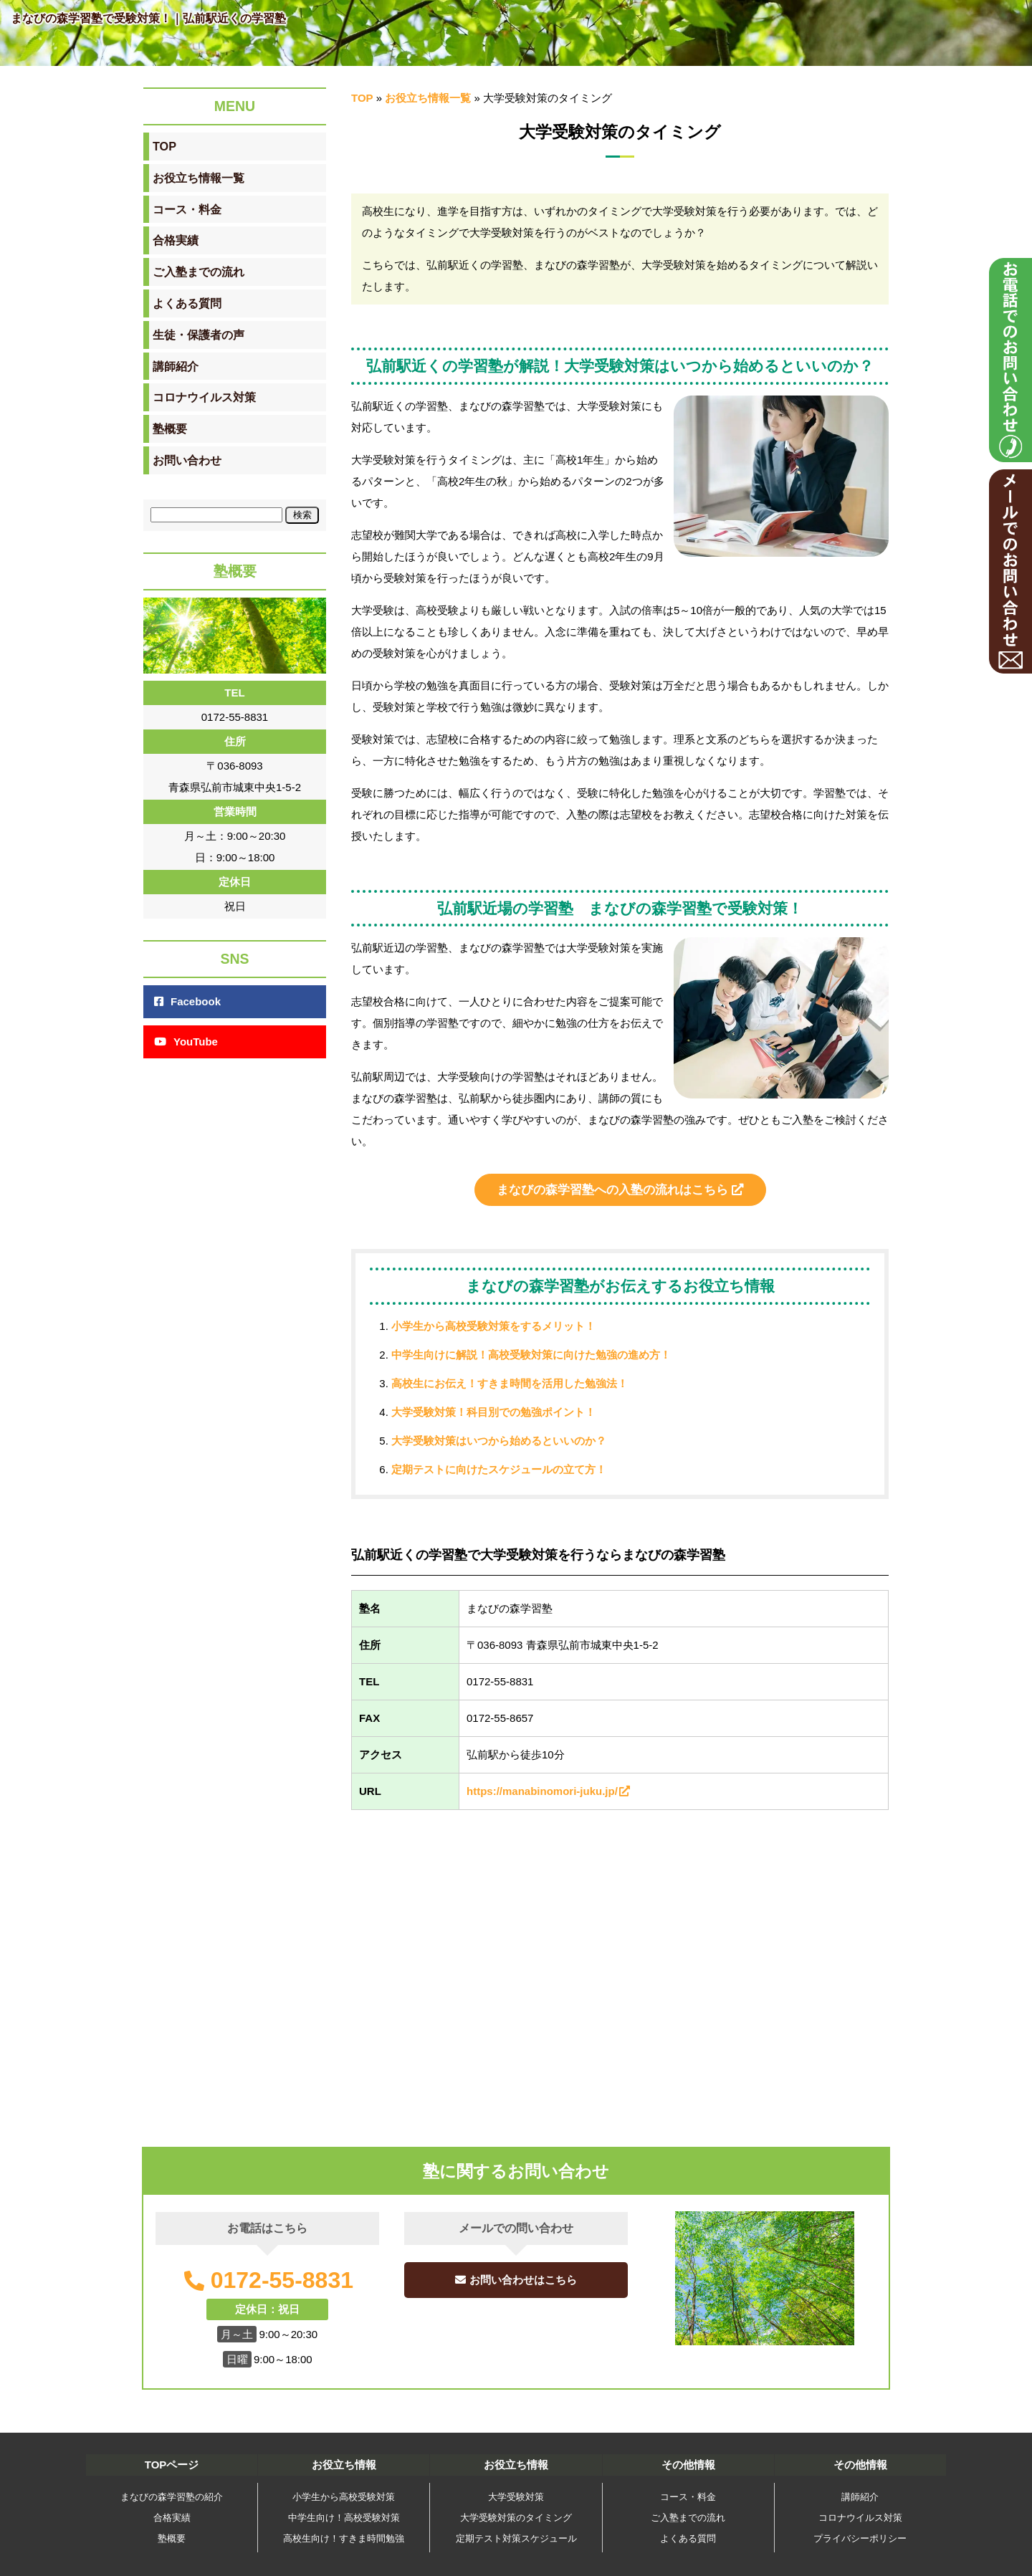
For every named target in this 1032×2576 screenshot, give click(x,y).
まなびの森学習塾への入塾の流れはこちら (620, 1189)
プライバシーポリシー (860, 2538)
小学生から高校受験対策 (343, 2496)
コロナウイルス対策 (860, 2517)
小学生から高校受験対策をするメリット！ (493, 1326)
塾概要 (172, 2538)
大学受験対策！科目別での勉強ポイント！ (493, 1412)
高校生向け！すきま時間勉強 (343, 2538)
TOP (362, 98)
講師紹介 (860, 2496)
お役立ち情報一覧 (428, 98)
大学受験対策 (516, 2496)
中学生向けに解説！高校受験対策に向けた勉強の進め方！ (531, 1355)
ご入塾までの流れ (688, 2517)
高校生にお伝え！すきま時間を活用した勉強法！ (509, 1383)
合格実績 (172, 2517)
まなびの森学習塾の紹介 (171, 2496)
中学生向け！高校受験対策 (344, 2517)
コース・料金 (688, 2496)
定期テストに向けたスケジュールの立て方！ (498, 1469)
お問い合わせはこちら (516, 2280)
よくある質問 (688, 2538)
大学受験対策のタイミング (516, 2517)
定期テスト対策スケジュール (516, 2538)
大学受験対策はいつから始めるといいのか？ (498, 1441)
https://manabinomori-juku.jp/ (549, 1791)
